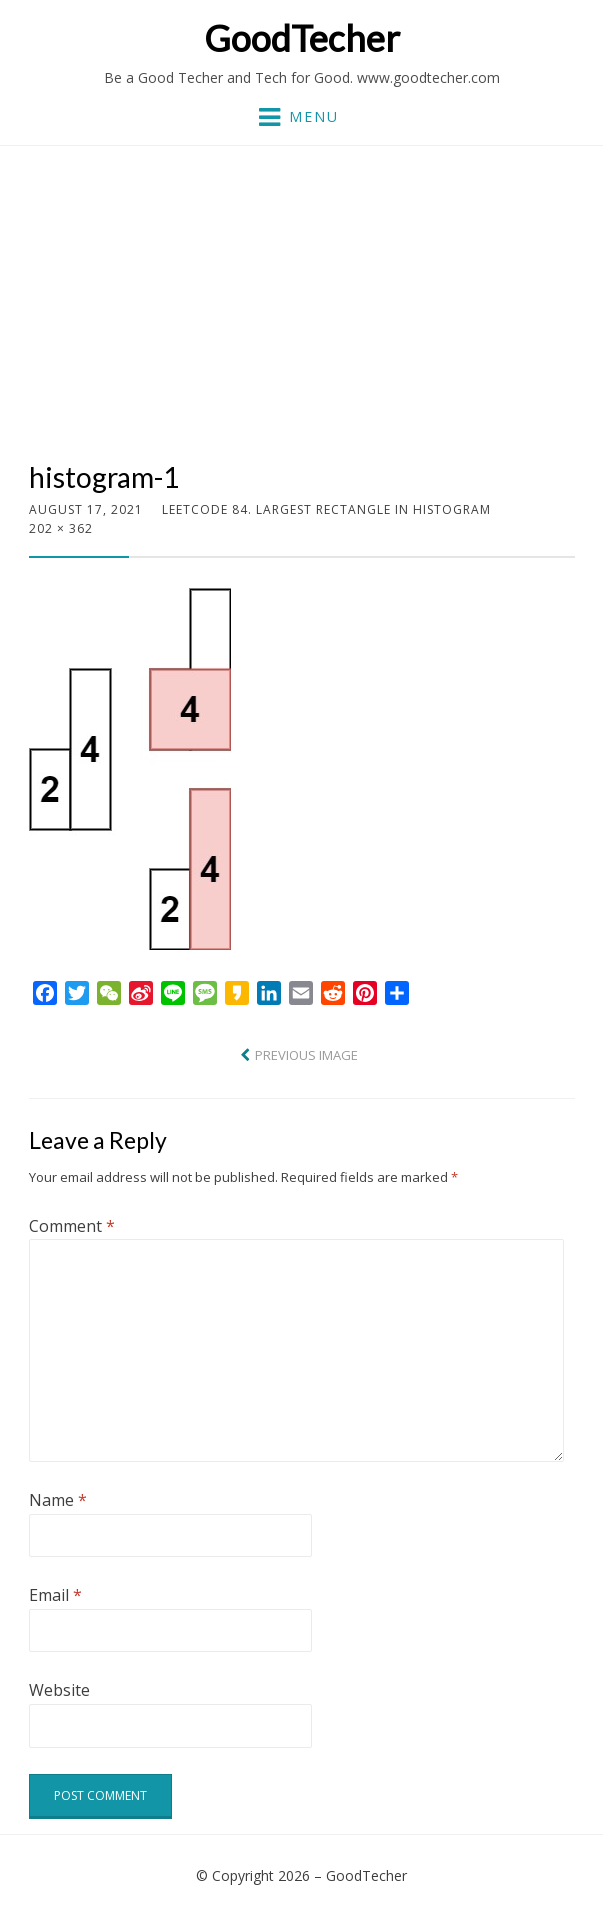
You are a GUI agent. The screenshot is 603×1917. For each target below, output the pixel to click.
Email (55, 1595)
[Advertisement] (302, 311)
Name (58, 1500)
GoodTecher (302, 38)
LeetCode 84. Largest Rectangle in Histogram (326, 509)
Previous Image (306, 1055)
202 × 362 (61, 528)
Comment (72, 1226)
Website (59, 1690)
